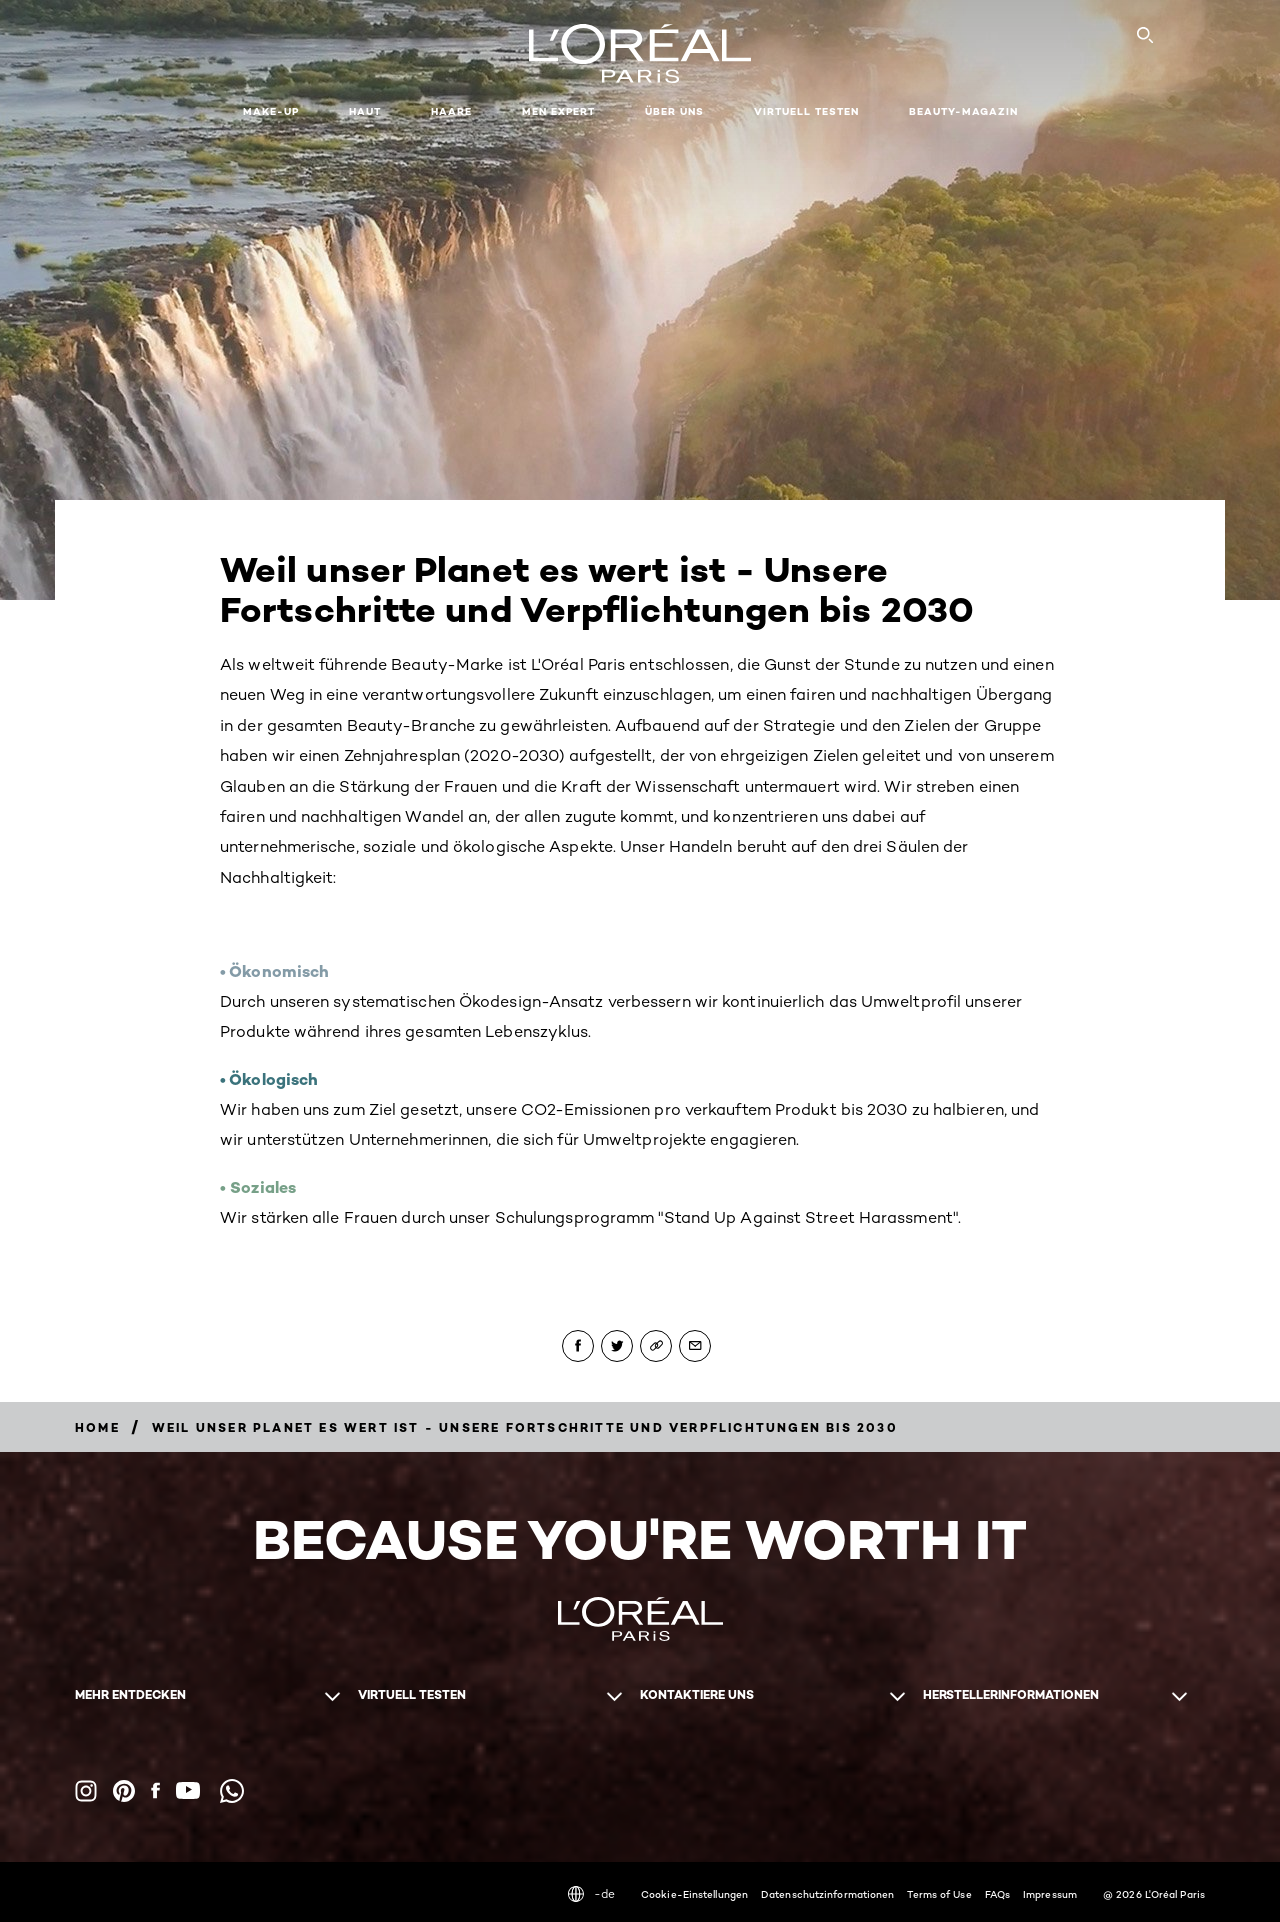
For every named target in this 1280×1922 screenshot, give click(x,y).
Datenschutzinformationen (827, 1894)
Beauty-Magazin (963, 111)
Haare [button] (451, 111)
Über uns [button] (674, 111)
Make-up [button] (271, 111)
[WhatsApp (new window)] (232, 1791)
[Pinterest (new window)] (124, 1791)
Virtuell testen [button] (806, 111)
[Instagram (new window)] (86, 1791)
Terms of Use (939, 1894)
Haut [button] (365, 111)
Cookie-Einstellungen (694, 1894)
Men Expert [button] (558, 111)
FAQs (997, 1894)
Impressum (1050, 1894)
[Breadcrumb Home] (97, 1427)
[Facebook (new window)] (155, 1790)
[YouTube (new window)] (188, 1790)
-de (591, 1894)
